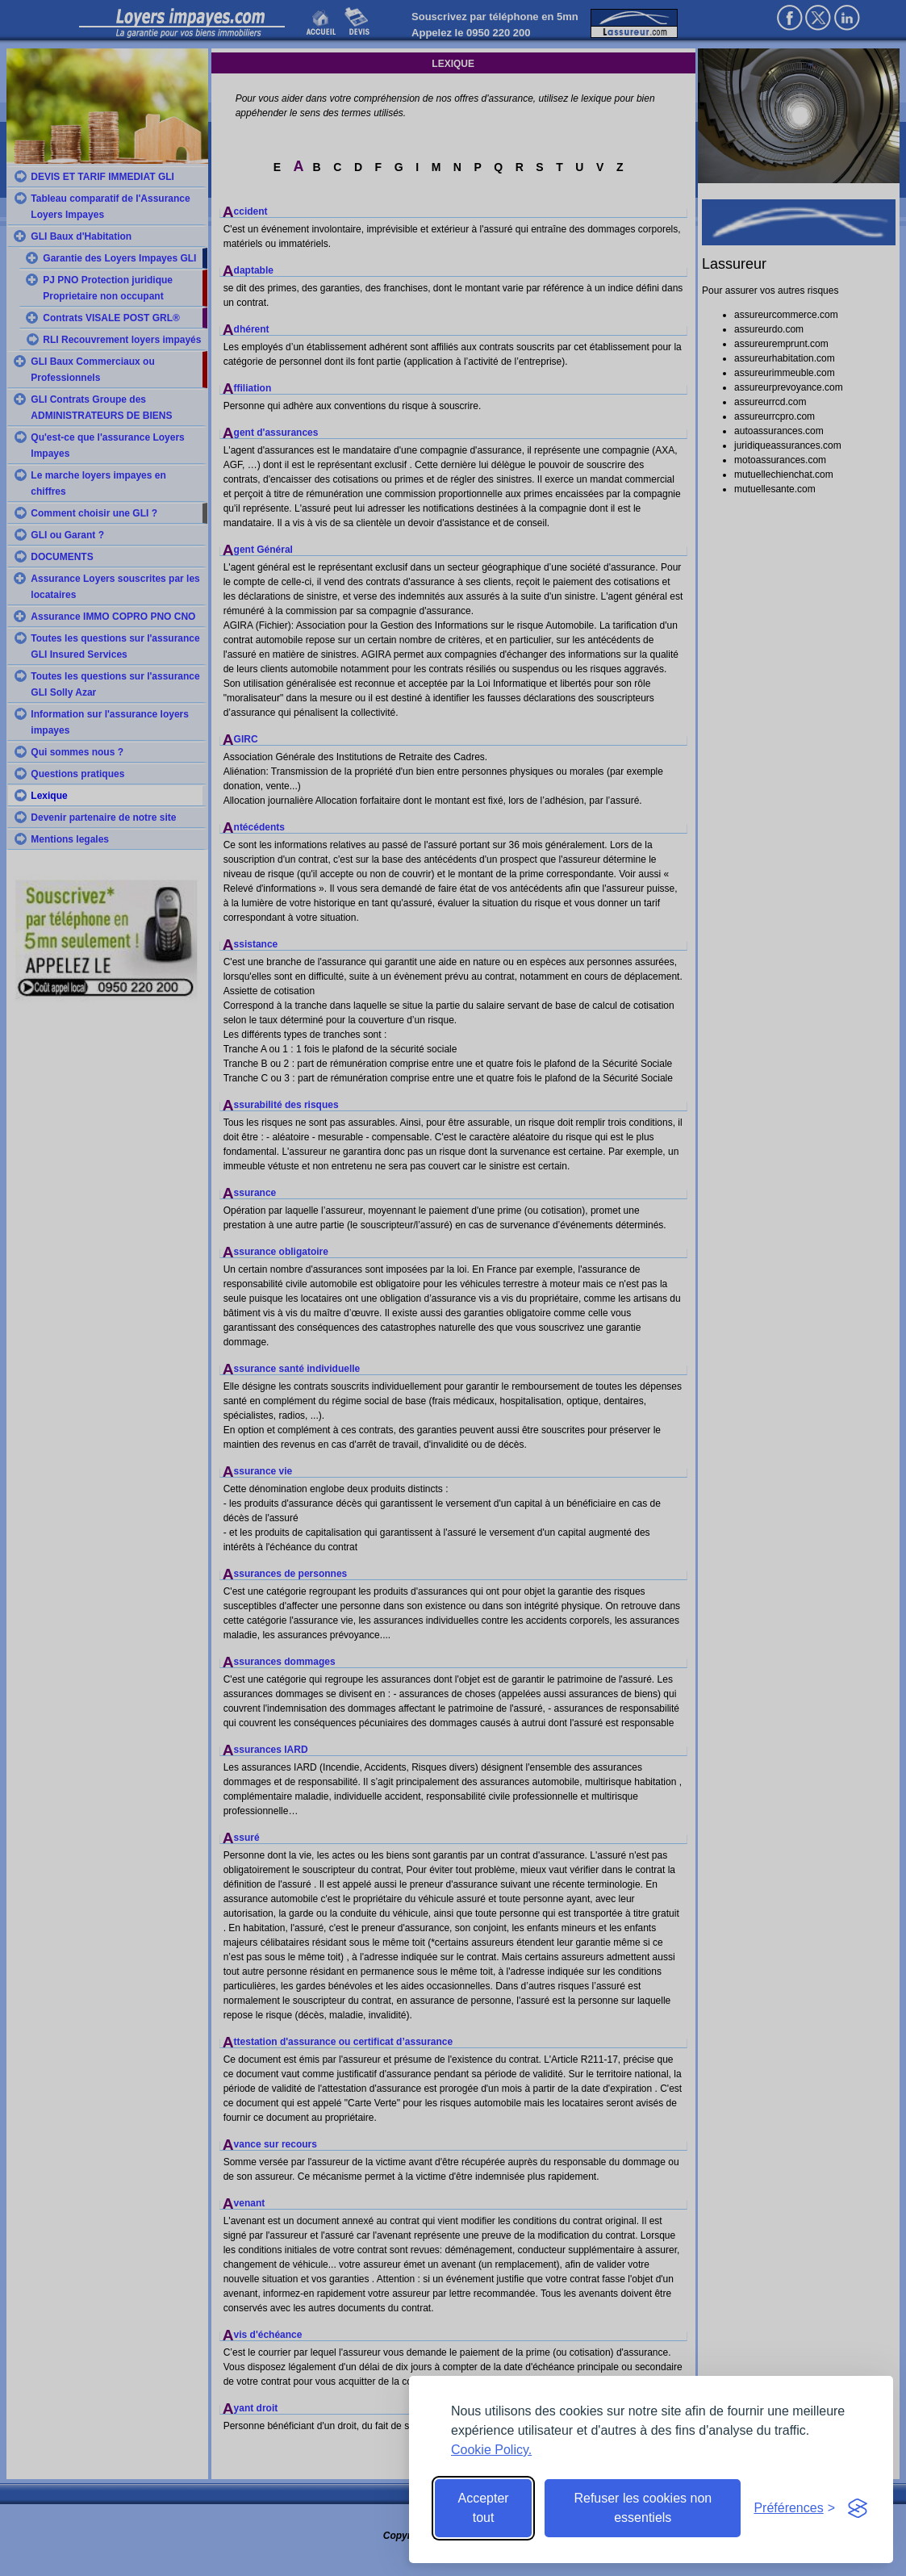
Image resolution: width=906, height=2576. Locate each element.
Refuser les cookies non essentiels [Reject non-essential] (643, 2507)
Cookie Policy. (491, 2450)
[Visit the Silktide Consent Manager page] (857, 2508)
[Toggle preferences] (794, 2508)
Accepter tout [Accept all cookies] (483, 2507)
